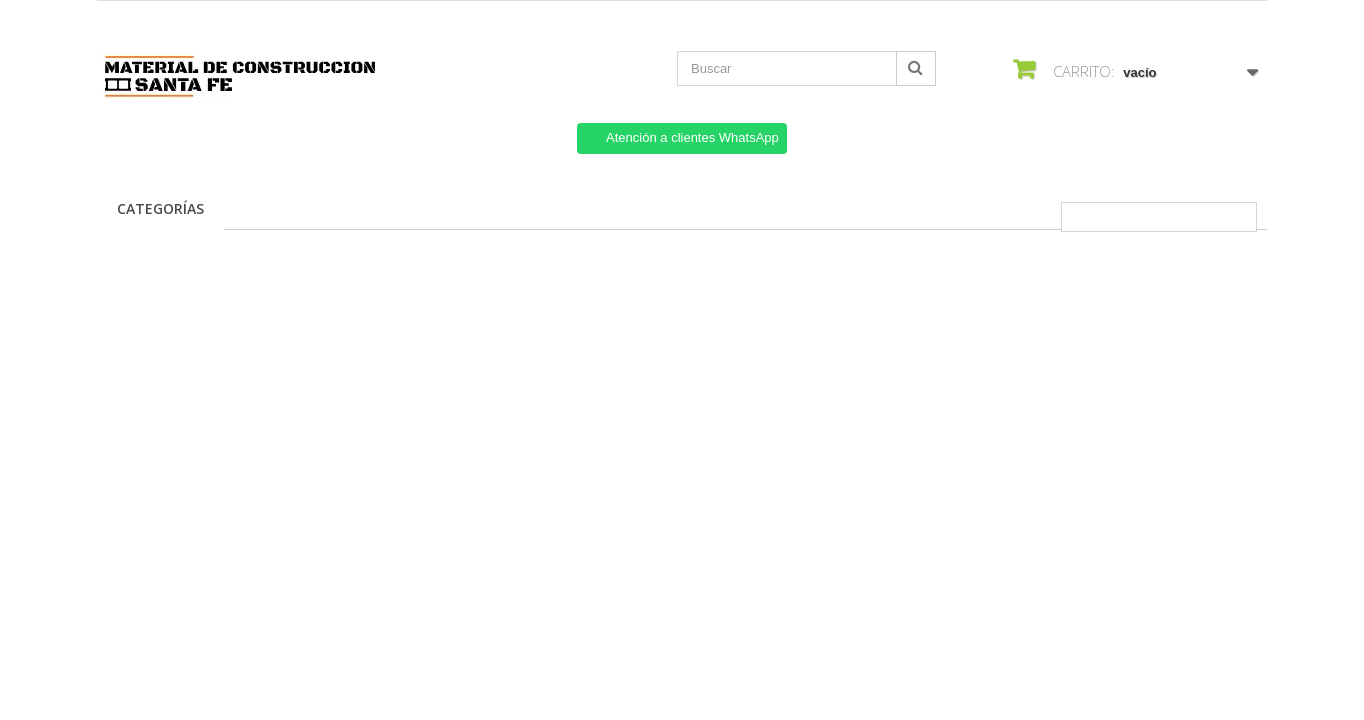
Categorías (160, 208)
